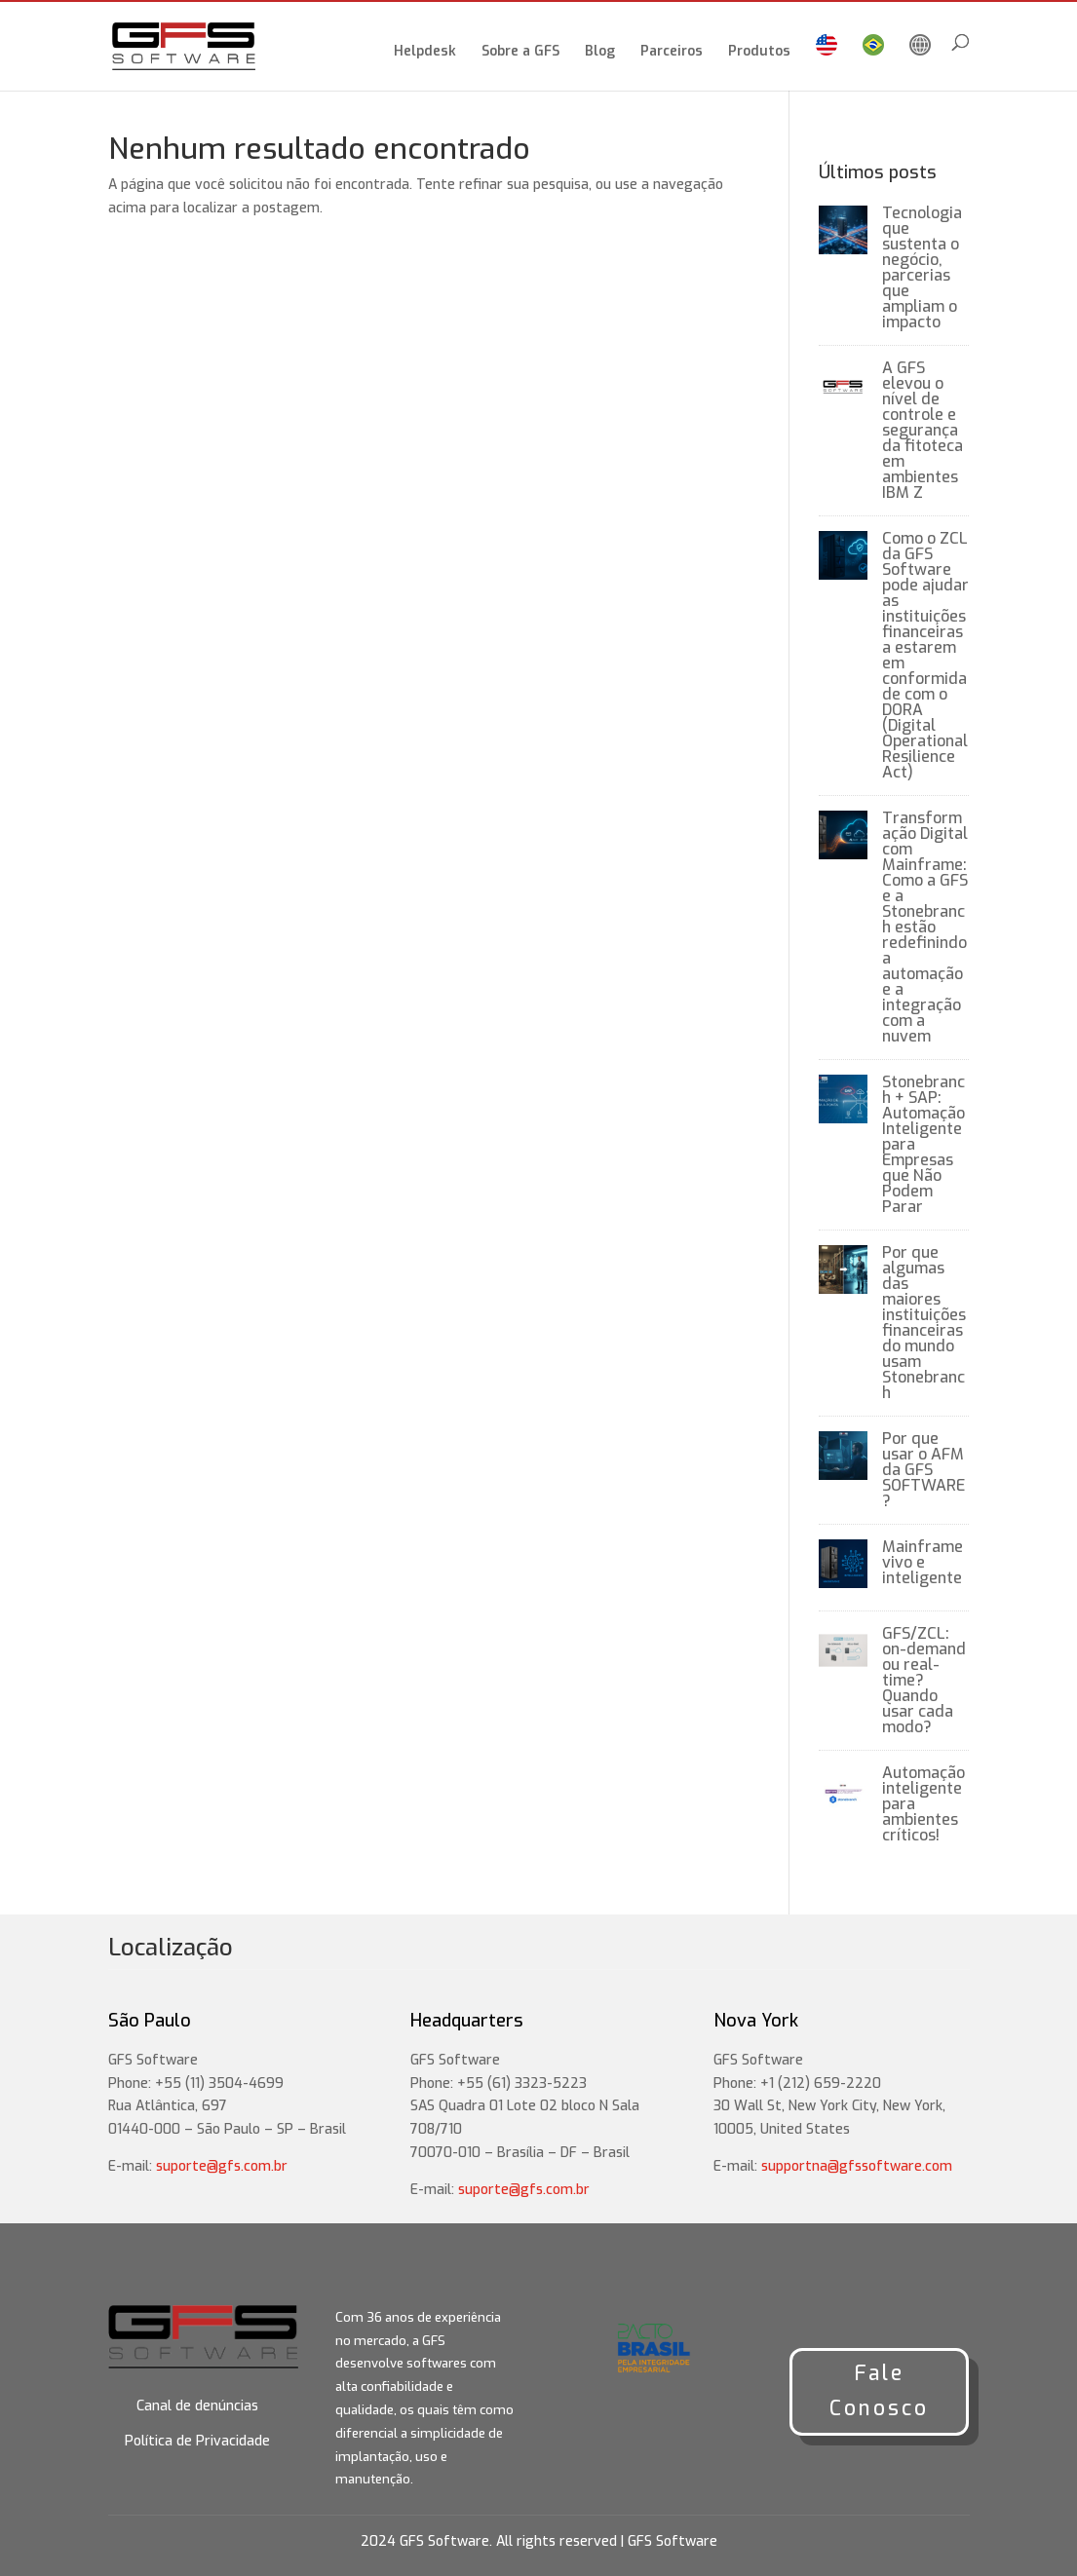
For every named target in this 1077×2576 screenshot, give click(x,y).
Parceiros (671, 52)
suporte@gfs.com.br (222, 2166)
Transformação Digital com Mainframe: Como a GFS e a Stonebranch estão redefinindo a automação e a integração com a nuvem (925, 927)
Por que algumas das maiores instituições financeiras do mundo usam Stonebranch (924, 1322)
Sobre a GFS (520, 52)
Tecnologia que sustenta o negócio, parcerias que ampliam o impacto (922, 267)
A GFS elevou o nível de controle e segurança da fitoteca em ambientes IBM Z (922, 430)
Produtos (759, 52)
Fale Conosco (879, 2391)
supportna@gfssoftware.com (856, 2166)
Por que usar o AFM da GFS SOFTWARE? (923, 1469)
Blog (600, 52)
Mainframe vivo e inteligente (922, 1562)
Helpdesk (425, 52)
